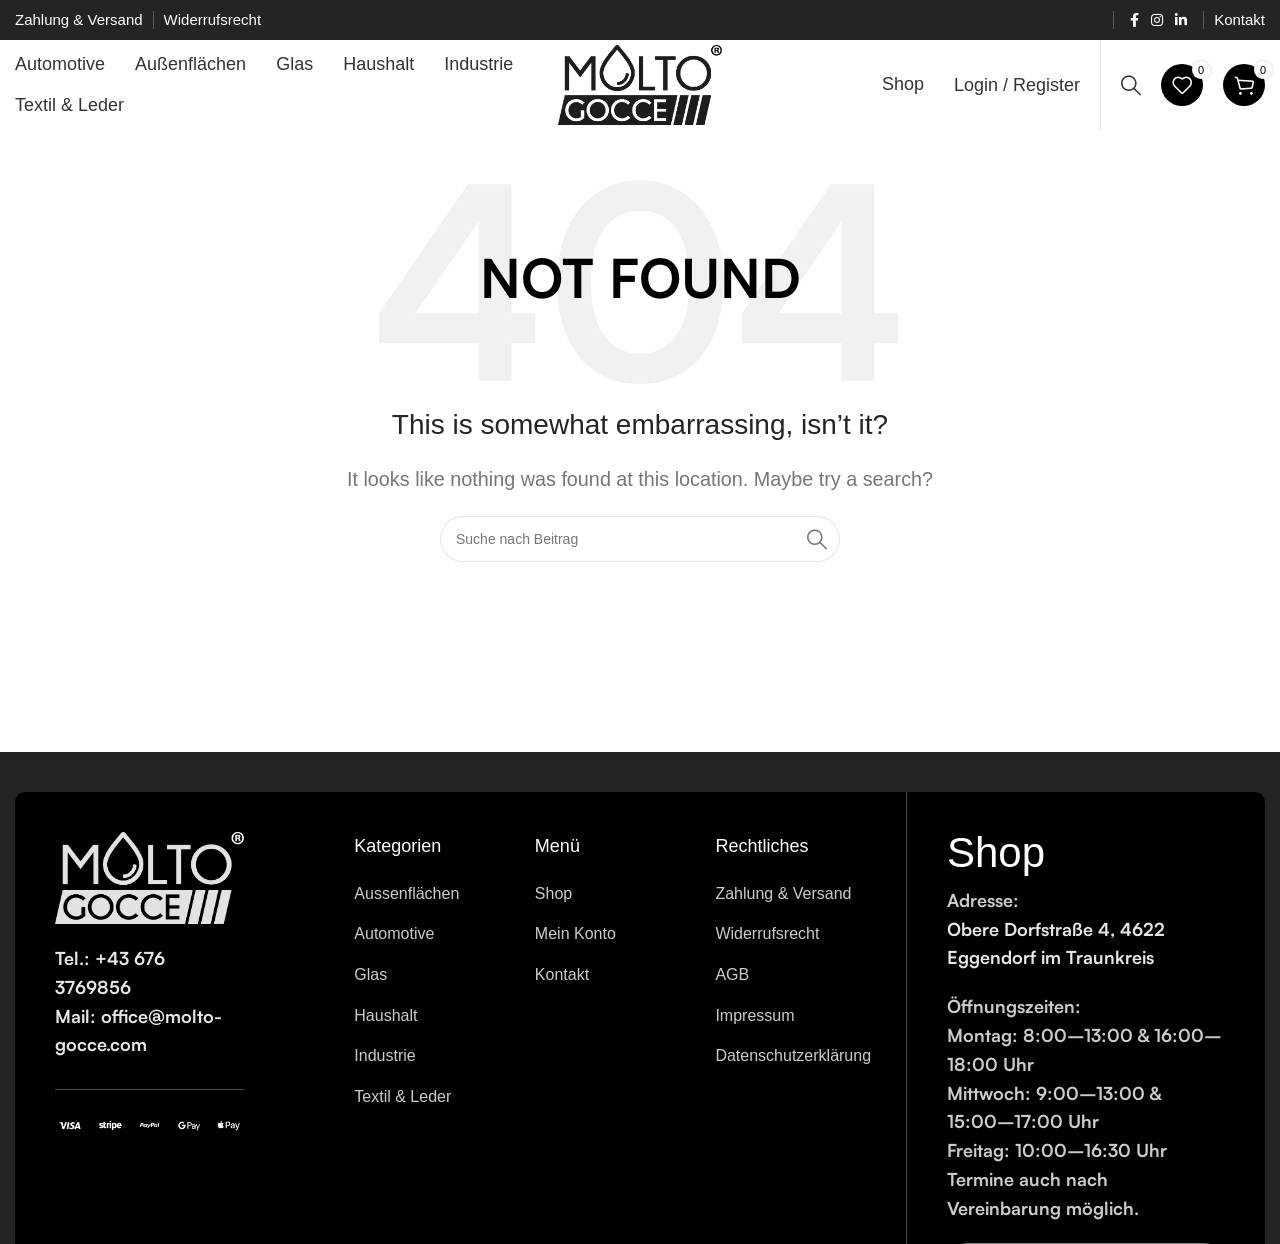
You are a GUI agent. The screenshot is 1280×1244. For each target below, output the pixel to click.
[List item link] (429, 894)
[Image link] (149, 877)
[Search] (1131, 85)
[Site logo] (640, 84)
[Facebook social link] (1134, 20)
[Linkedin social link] (1181, 20)
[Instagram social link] (1157, 20)
